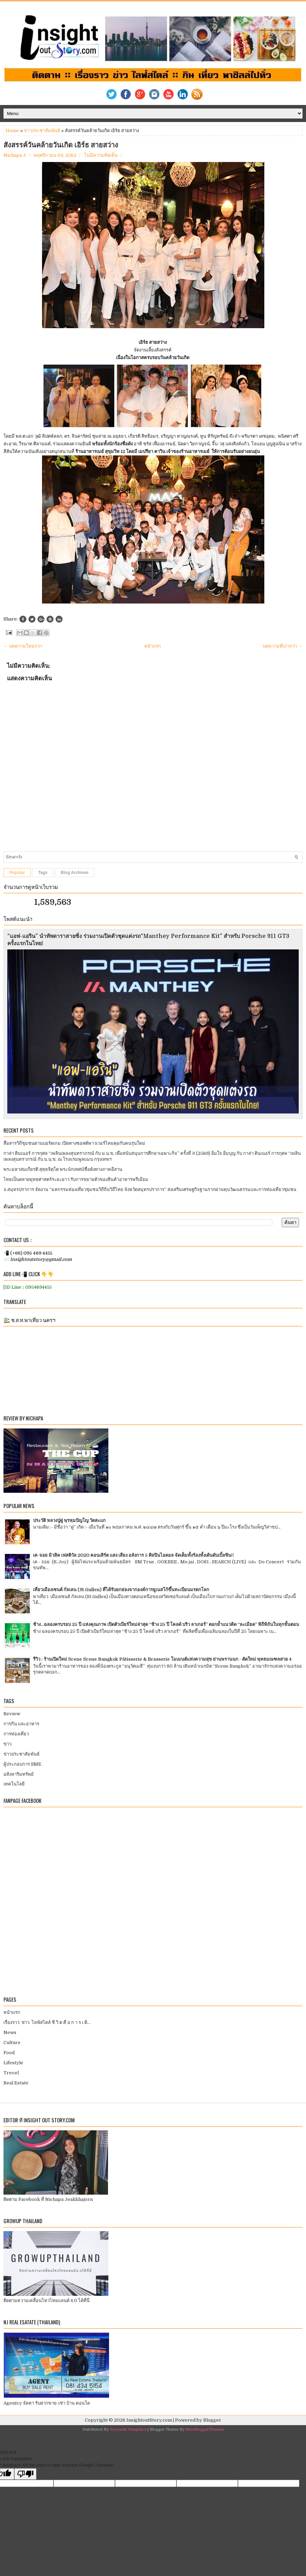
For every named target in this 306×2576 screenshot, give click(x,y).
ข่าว (7, 1744)
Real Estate (15, 2082)
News (9, 2032)
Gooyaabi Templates (128, 2429)
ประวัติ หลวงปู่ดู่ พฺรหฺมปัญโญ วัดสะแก (69, 1520)
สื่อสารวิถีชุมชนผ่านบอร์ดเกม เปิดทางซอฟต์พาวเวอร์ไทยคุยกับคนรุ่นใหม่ (74, 1143)
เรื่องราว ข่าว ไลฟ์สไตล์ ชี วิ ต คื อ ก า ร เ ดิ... (46, 2022)
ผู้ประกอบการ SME (22, 1764)
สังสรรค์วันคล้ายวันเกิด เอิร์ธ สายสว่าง (60, 145)
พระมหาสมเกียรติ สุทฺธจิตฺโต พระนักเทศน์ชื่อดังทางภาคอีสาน (62, 1169)
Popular (17, 872)
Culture (11, 2042)
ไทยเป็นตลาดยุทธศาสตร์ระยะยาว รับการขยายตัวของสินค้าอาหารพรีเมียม (75, 1179)
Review (11, 1713)
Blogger (212, 2420)
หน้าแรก (152, 646)
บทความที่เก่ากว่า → (283, 646)
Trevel (11, 2072)
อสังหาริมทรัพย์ (18, 1774)
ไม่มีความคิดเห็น (101, 155)
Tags (43, 872)
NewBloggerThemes (204, 2429)
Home (12, 130)
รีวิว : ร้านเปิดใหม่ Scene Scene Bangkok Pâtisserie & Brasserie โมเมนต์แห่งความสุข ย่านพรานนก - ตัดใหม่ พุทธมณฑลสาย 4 (162, 1659)
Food (9, 2052)
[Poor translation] (25, 2474)
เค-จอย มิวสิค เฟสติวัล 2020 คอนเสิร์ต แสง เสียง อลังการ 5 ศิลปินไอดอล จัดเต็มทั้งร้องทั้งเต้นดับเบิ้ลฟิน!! (133, 1555)
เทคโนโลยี (14, 1784)
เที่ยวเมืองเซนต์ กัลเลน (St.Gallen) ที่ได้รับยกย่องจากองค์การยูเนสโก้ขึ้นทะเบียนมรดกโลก (121, 1589)
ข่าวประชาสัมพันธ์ (42, 130)
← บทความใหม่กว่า (22, 646)
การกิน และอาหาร (21, 1723)
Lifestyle (13, 2062)
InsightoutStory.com (149, 2420)
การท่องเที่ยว (16, 1733)
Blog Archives (75, 872)
